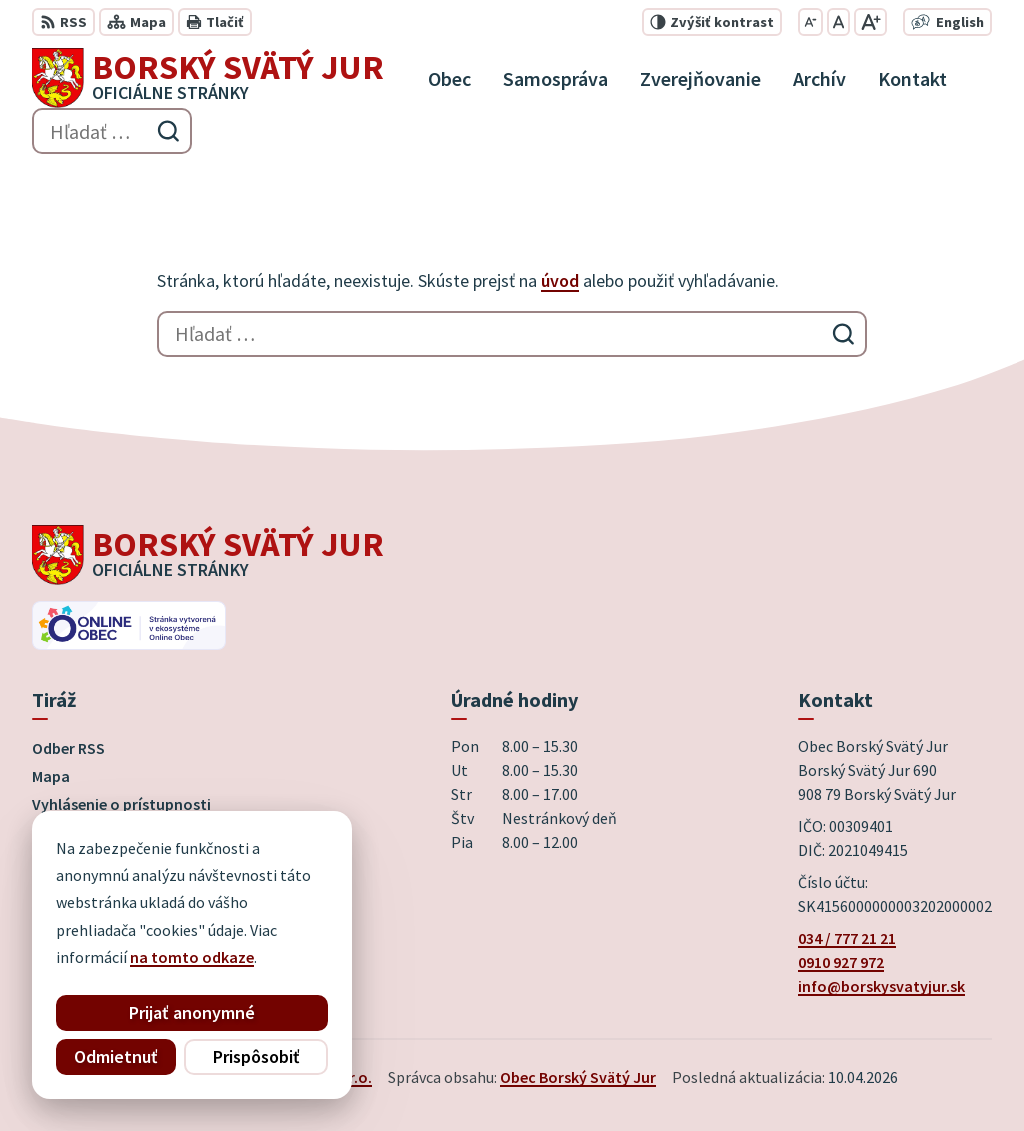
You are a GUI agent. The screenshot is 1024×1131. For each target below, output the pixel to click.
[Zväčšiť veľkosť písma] (870, 22)
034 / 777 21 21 (847, 938)
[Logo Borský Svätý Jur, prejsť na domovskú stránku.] (208, 78)
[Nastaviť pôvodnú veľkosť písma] (838, 22)
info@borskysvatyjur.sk (881, 986)
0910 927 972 (841, 962)
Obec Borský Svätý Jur (578, 1077)
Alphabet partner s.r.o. (293, 1077)
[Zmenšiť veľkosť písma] (810, 22)
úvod (560, 280)
